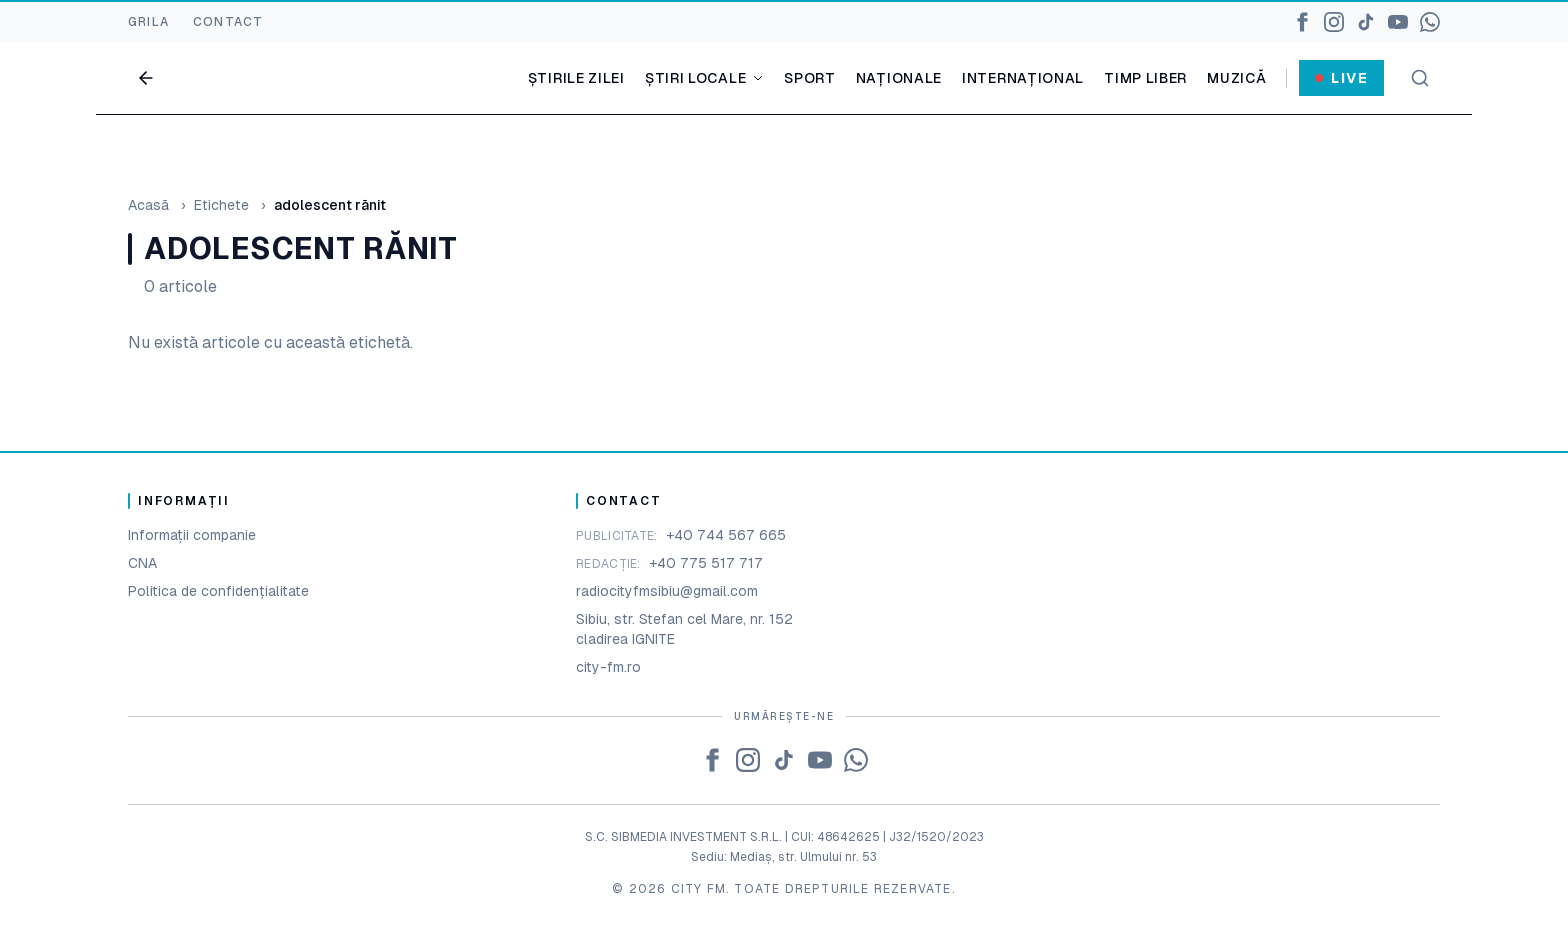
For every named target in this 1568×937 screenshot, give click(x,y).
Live (1342, 78)
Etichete (221, 205)
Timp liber (1145, 78)
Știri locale (704, 78)
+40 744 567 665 (726, 535)
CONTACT (228, 22)
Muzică (1236, 78)
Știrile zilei (576, 78)
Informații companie (192, 535)
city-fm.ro (608, 667)
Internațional (1023, 78)
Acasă (148, 205)
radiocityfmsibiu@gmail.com (667, 591)
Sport (810, 78)
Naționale (899, 78)
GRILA (148, 22)
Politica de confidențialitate (218, 591)
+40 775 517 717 (706, 563)
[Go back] (146, 78)
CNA (142, 563)
